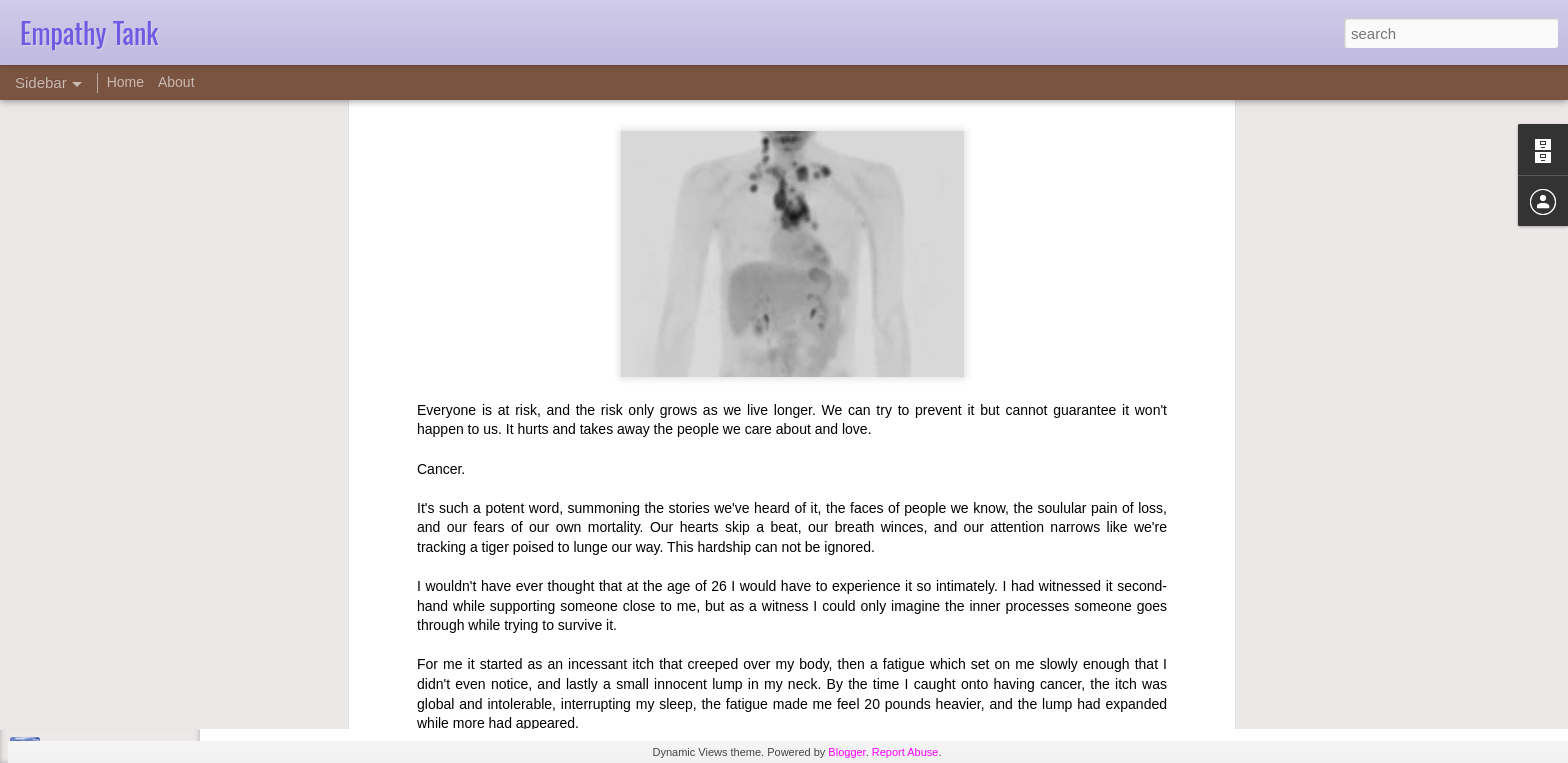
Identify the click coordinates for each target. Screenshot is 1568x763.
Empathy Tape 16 (95, 662)
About (176, 82)
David (685, 622)
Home (125, 82)
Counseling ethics (96, 707)
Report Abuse (905, 752)
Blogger (846, 752)
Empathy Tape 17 (95, 617)
